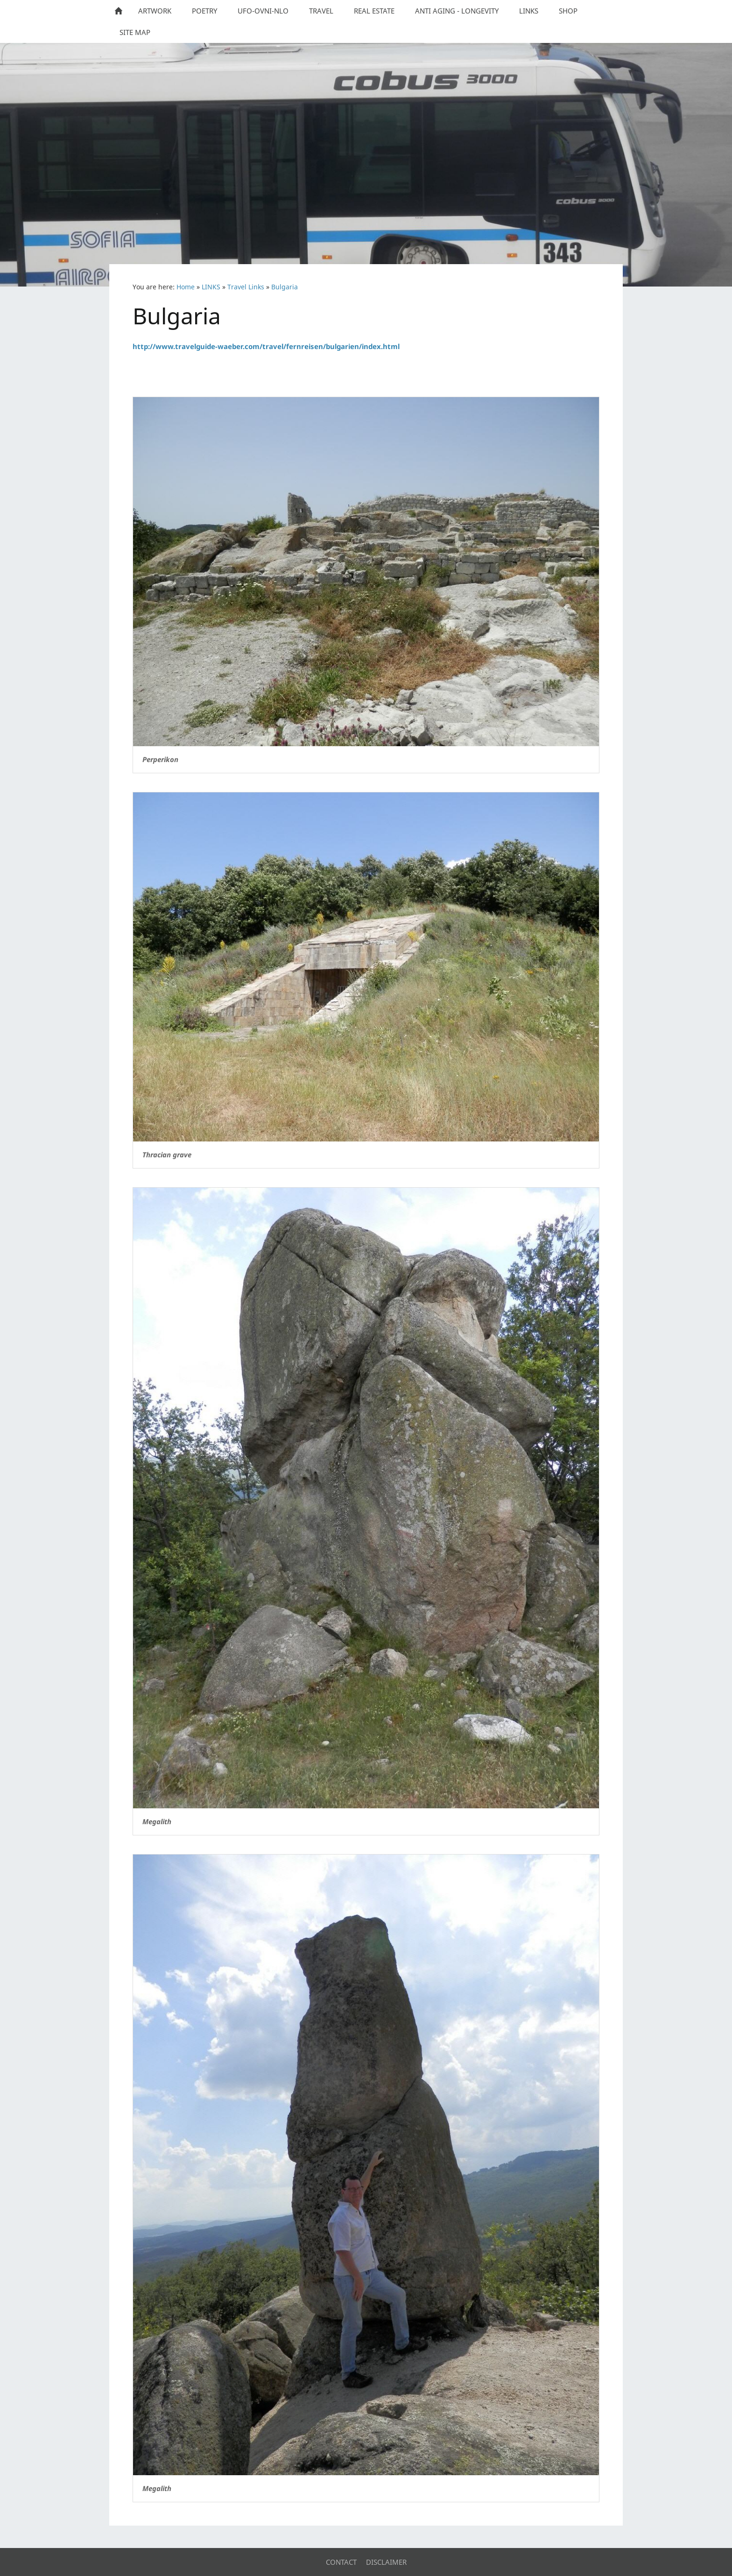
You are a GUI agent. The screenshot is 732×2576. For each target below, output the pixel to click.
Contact (341, 2562)
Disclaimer (386, 2562)
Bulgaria (284, 287)
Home (185, 287)
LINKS (211, 287)
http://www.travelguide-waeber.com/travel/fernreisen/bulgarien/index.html (266, 346)
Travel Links (245, 287)
